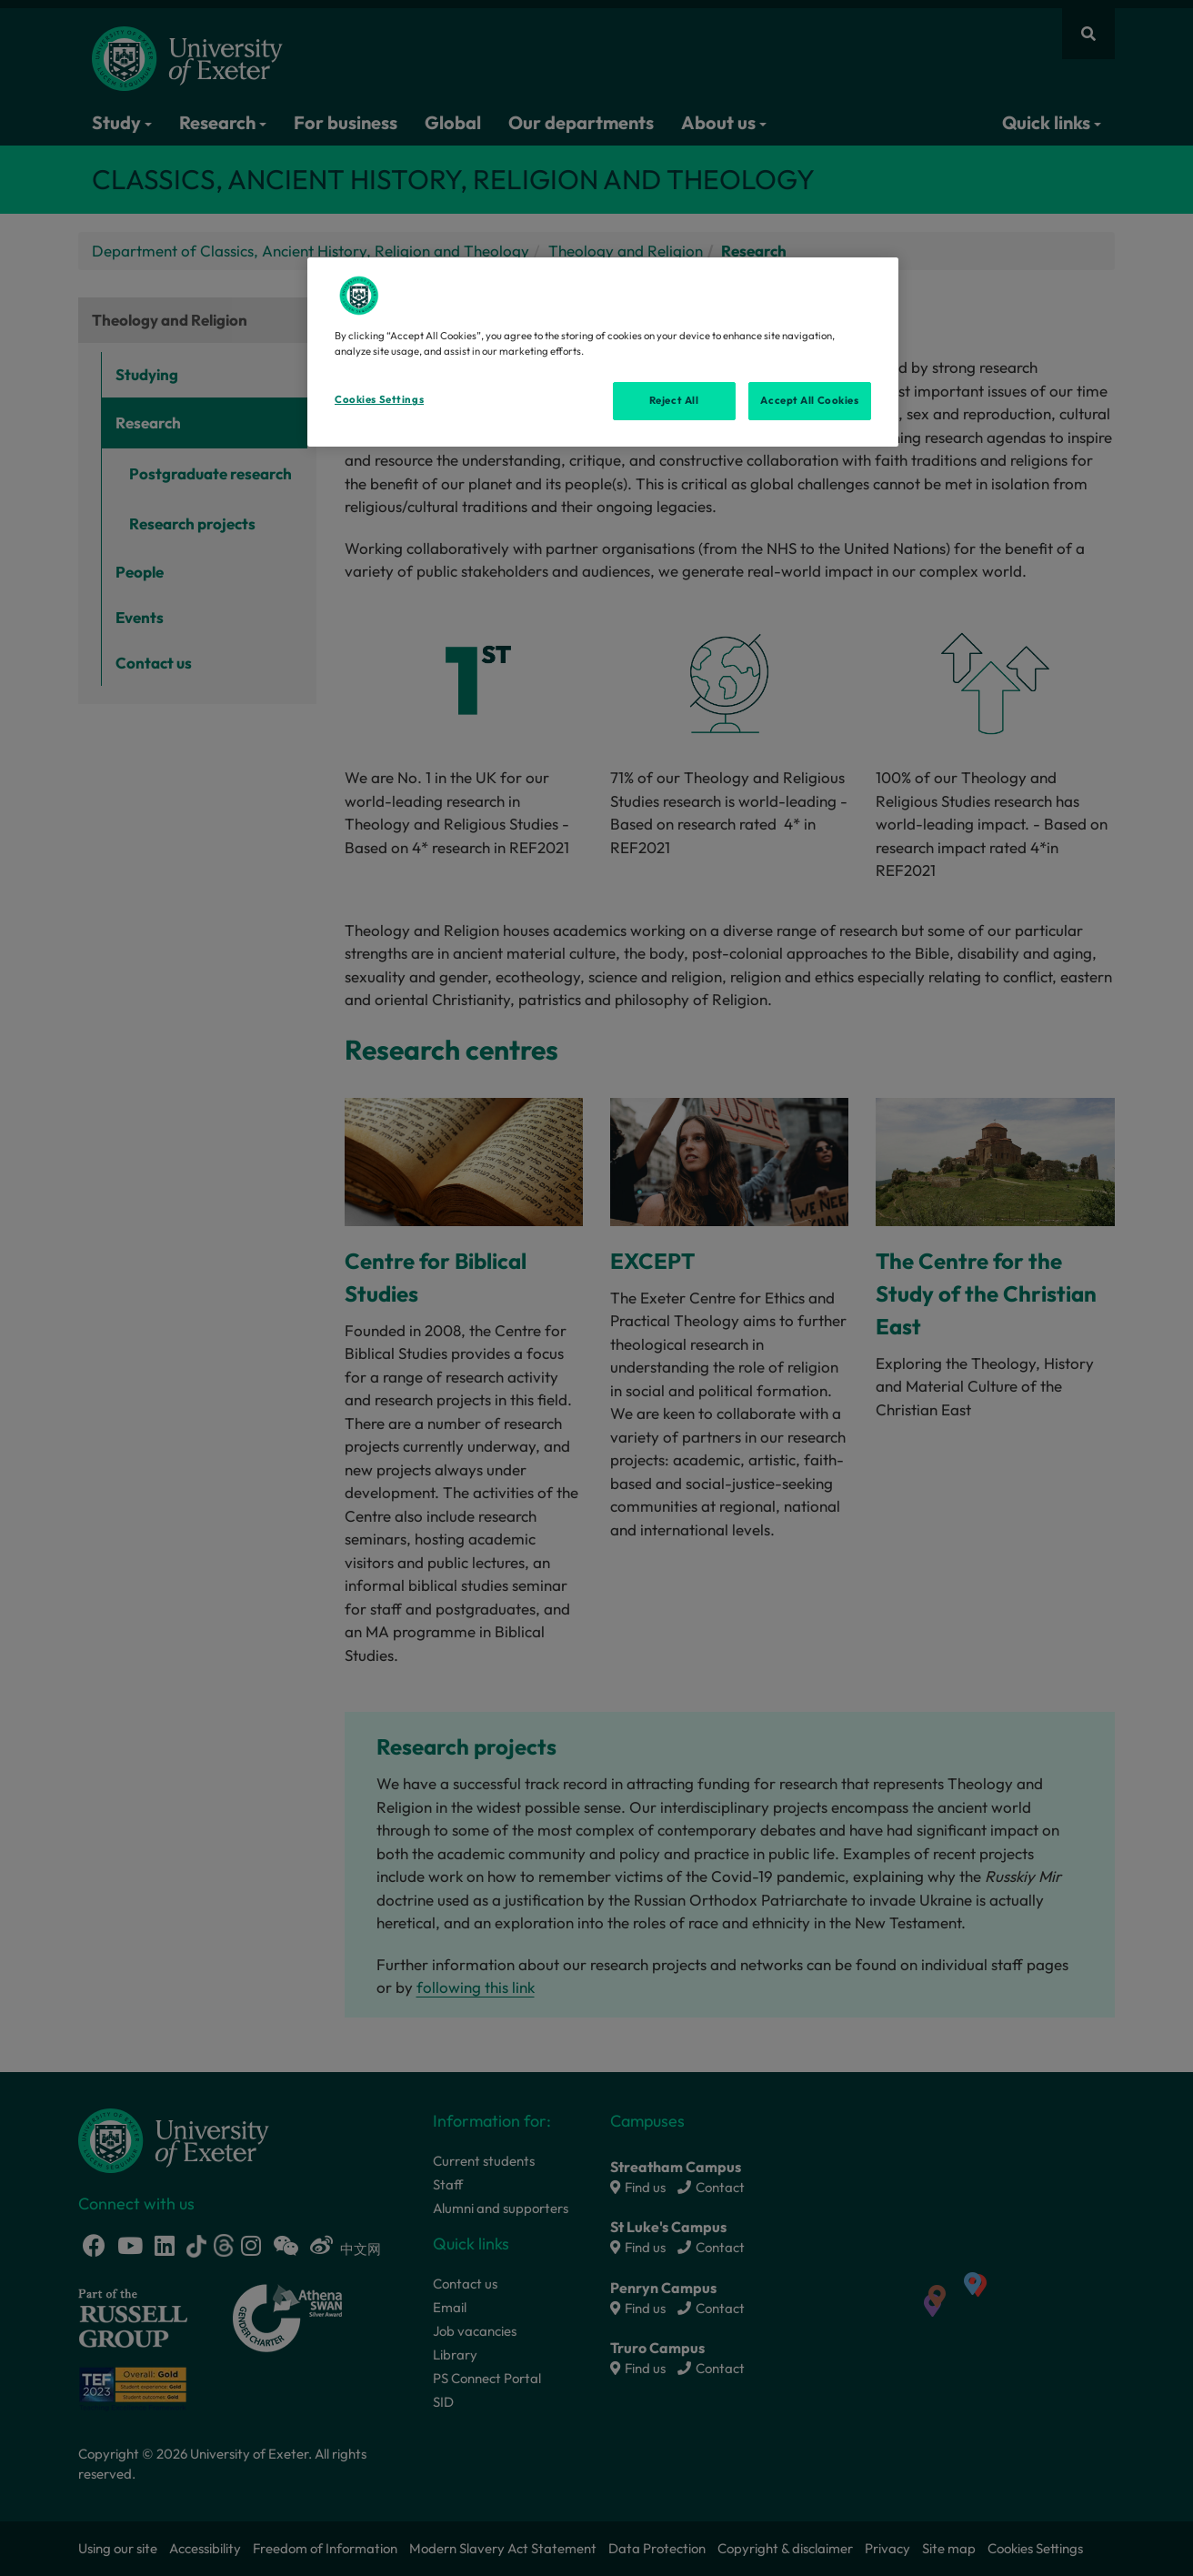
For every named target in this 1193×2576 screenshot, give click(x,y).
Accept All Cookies (809, 400)
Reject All (674, 400)
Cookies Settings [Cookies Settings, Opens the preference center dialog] (379, 399)
